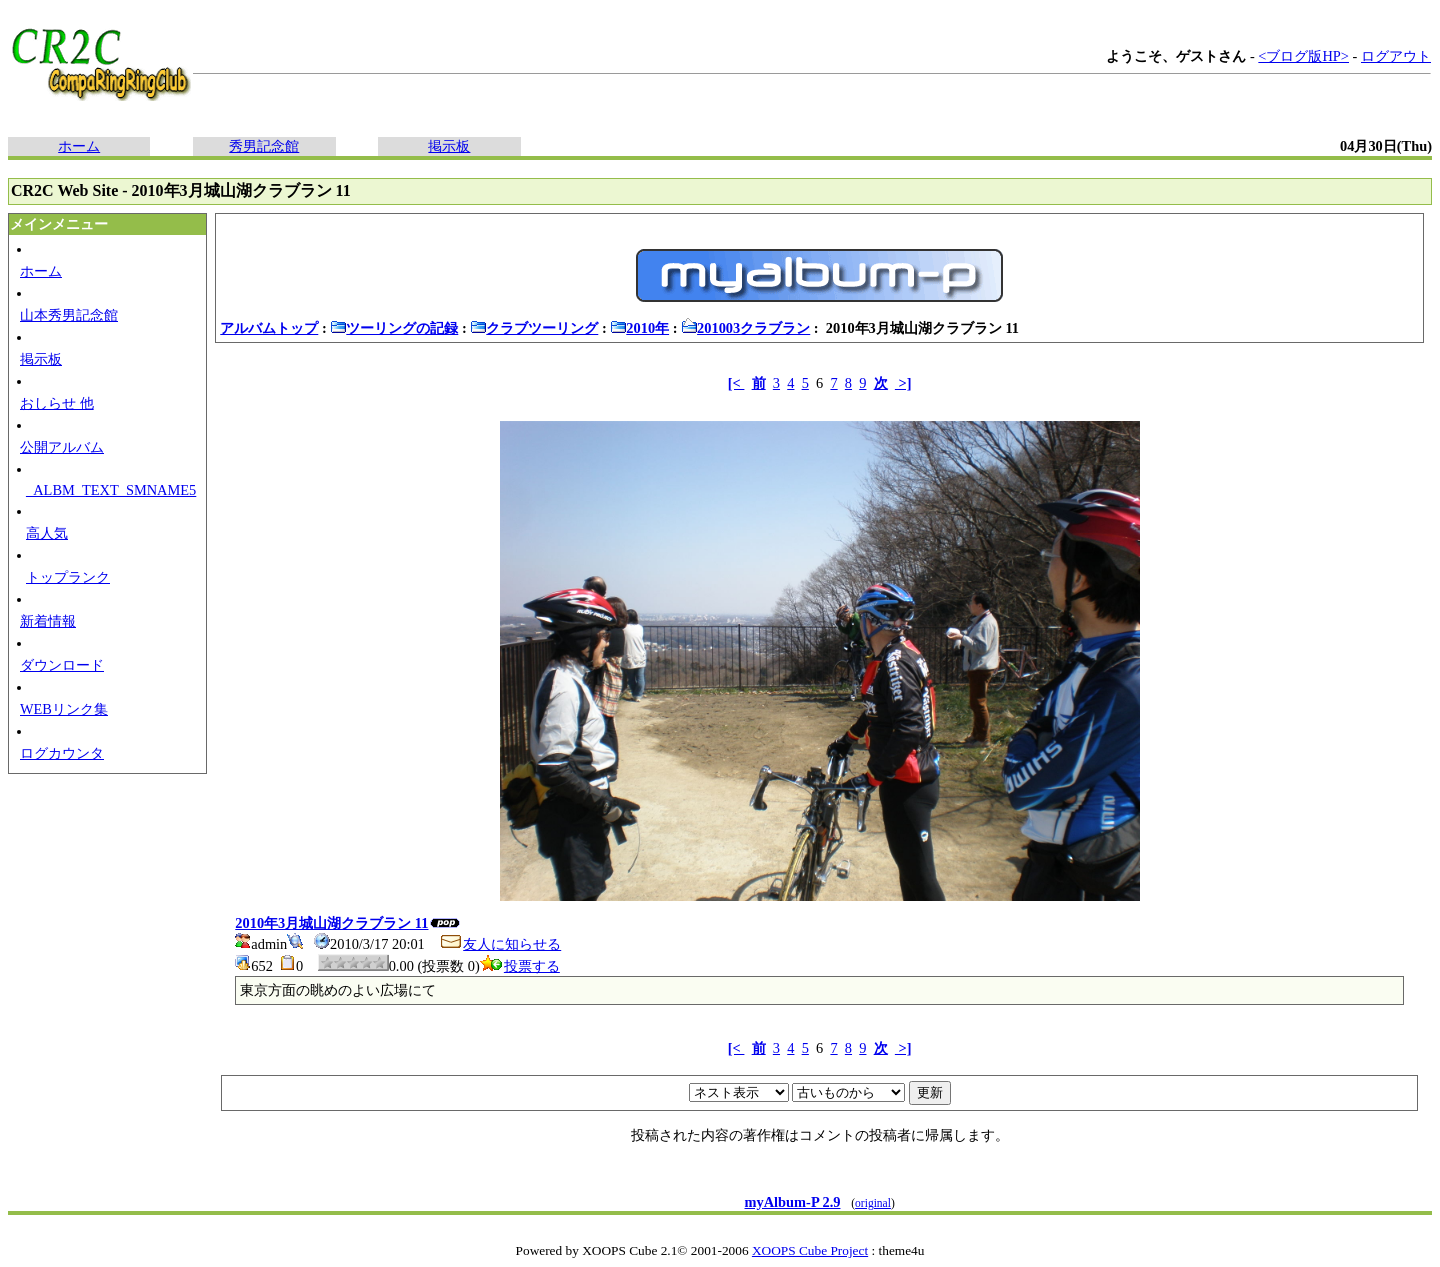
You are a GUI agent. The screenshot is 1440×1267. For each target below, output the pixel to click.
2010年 (639, 328)
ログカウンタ (62, 753)
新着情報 (48, 621)
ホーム (79, 146)
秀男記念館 (264, 146)
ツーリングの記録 (394, 328)
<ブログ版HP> (1303, 56)
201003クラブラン (745, 328)
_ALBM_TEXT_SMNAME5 (111, 490)
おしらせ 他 (57, 403)
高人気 (47, 533)
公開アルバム (62, 447)
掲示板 (449, 146)
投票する (520, 966)
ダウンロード (62, 665)
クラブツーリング (534, 328)
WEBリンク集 (64, 709)
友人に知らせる (500, 944)
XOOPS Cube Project (810, 1250)
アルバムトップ (269, 328)
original (873, 1203)
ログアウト (1396, 56)
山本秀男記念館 (69, 315)
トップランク (68, 577)
